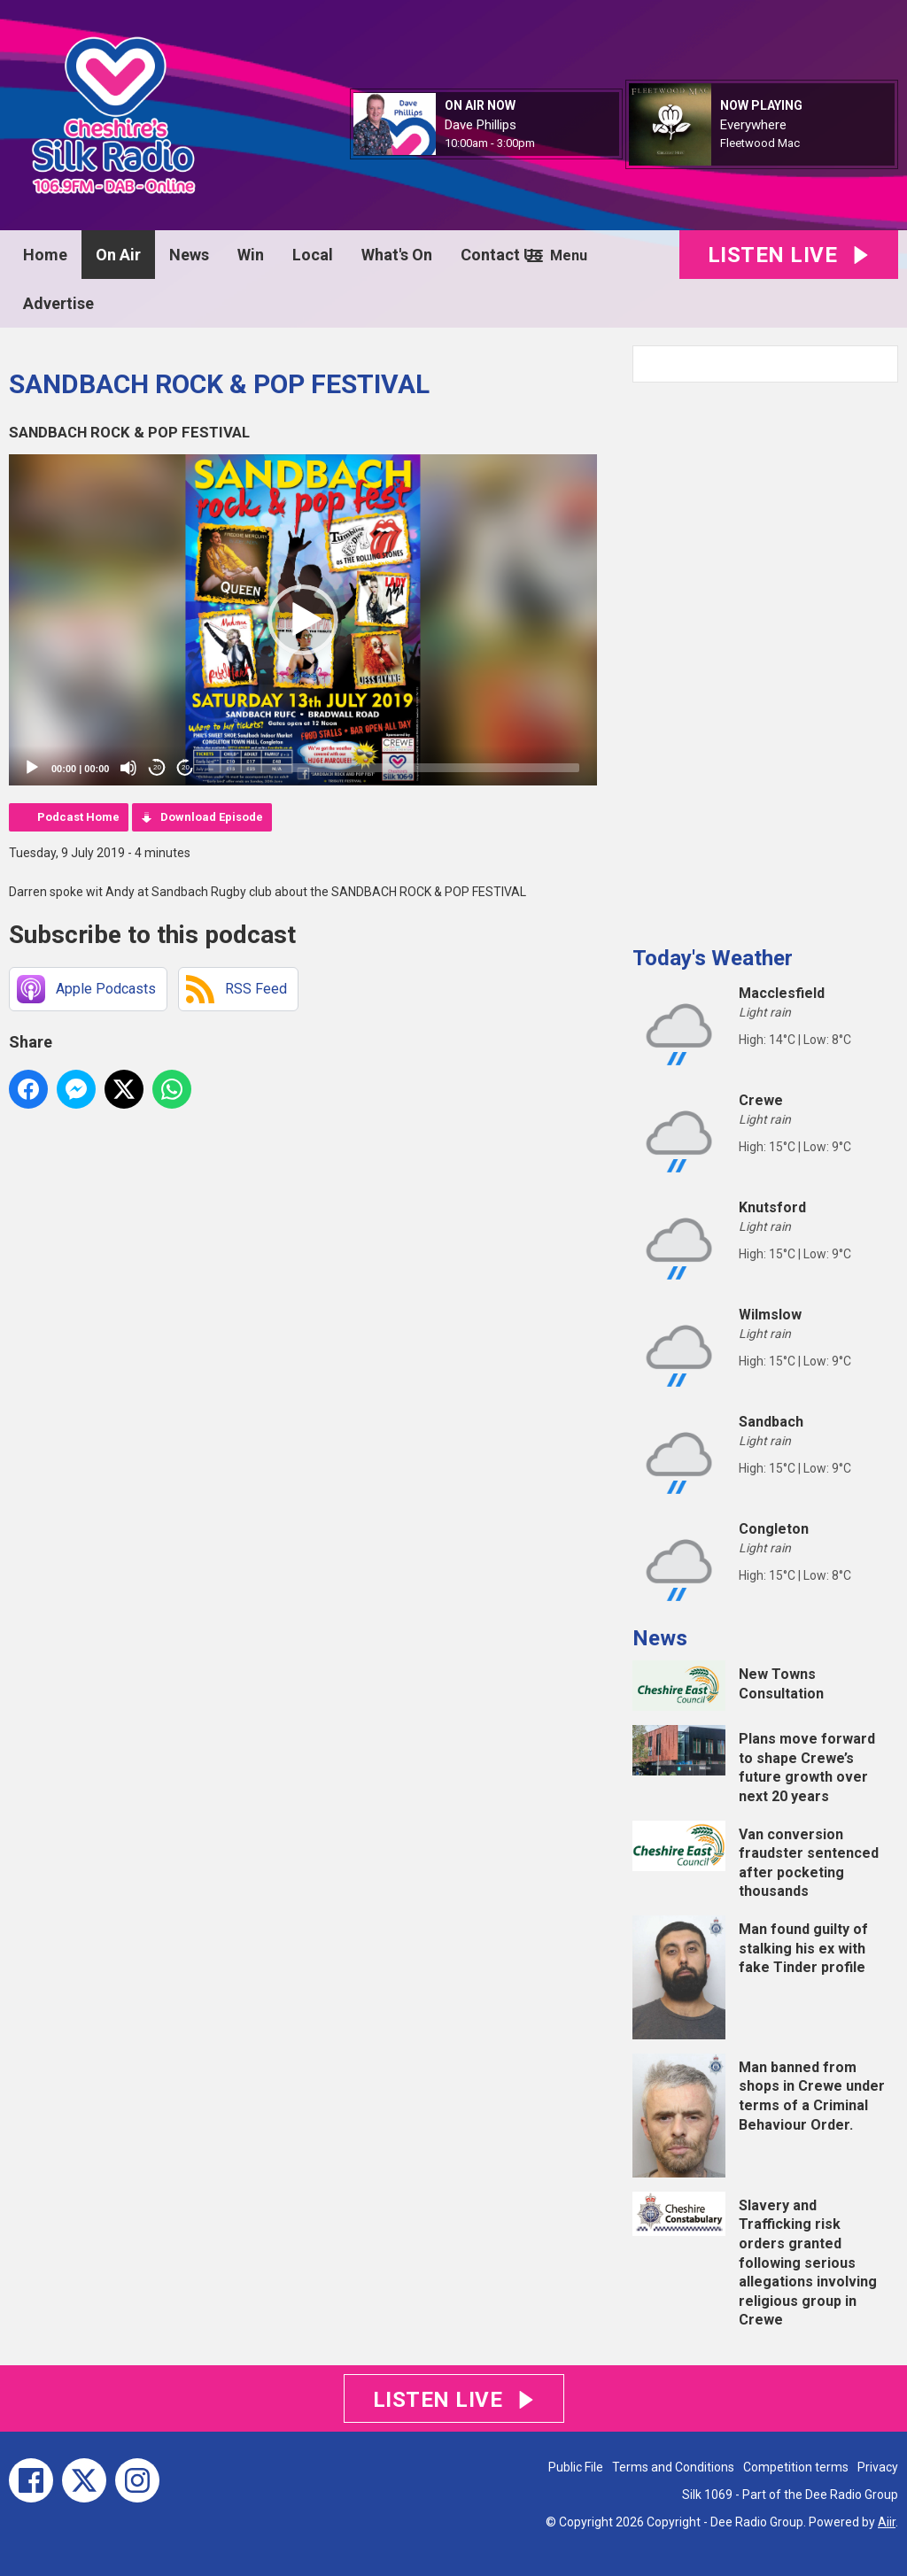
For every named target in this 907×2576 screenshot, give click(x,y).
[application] (303, 619)
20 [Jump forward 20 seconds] (186, 767)
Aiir (886, 2522)
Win (250, 254)
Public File (575, 2467)
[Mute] (128, 768)
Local (312, 254)
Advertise (58, 303)
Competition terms (796, 2467)
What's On (396, 254)
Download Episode (211, 817)
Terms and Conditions (673, 2467)
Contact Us (501, 254)
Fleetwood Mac (760, 143)
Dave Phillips (480, 125)
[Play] (32, 768)
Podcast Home (78, 817)
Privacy (877, 2467)
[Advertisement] (765, 657)
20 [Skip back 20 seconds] (157, 767)
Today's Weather (712, 958)
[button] (302, 619)
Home (45, 254)
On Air (118, 254)
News (189, 254)
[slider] (393, 767)
